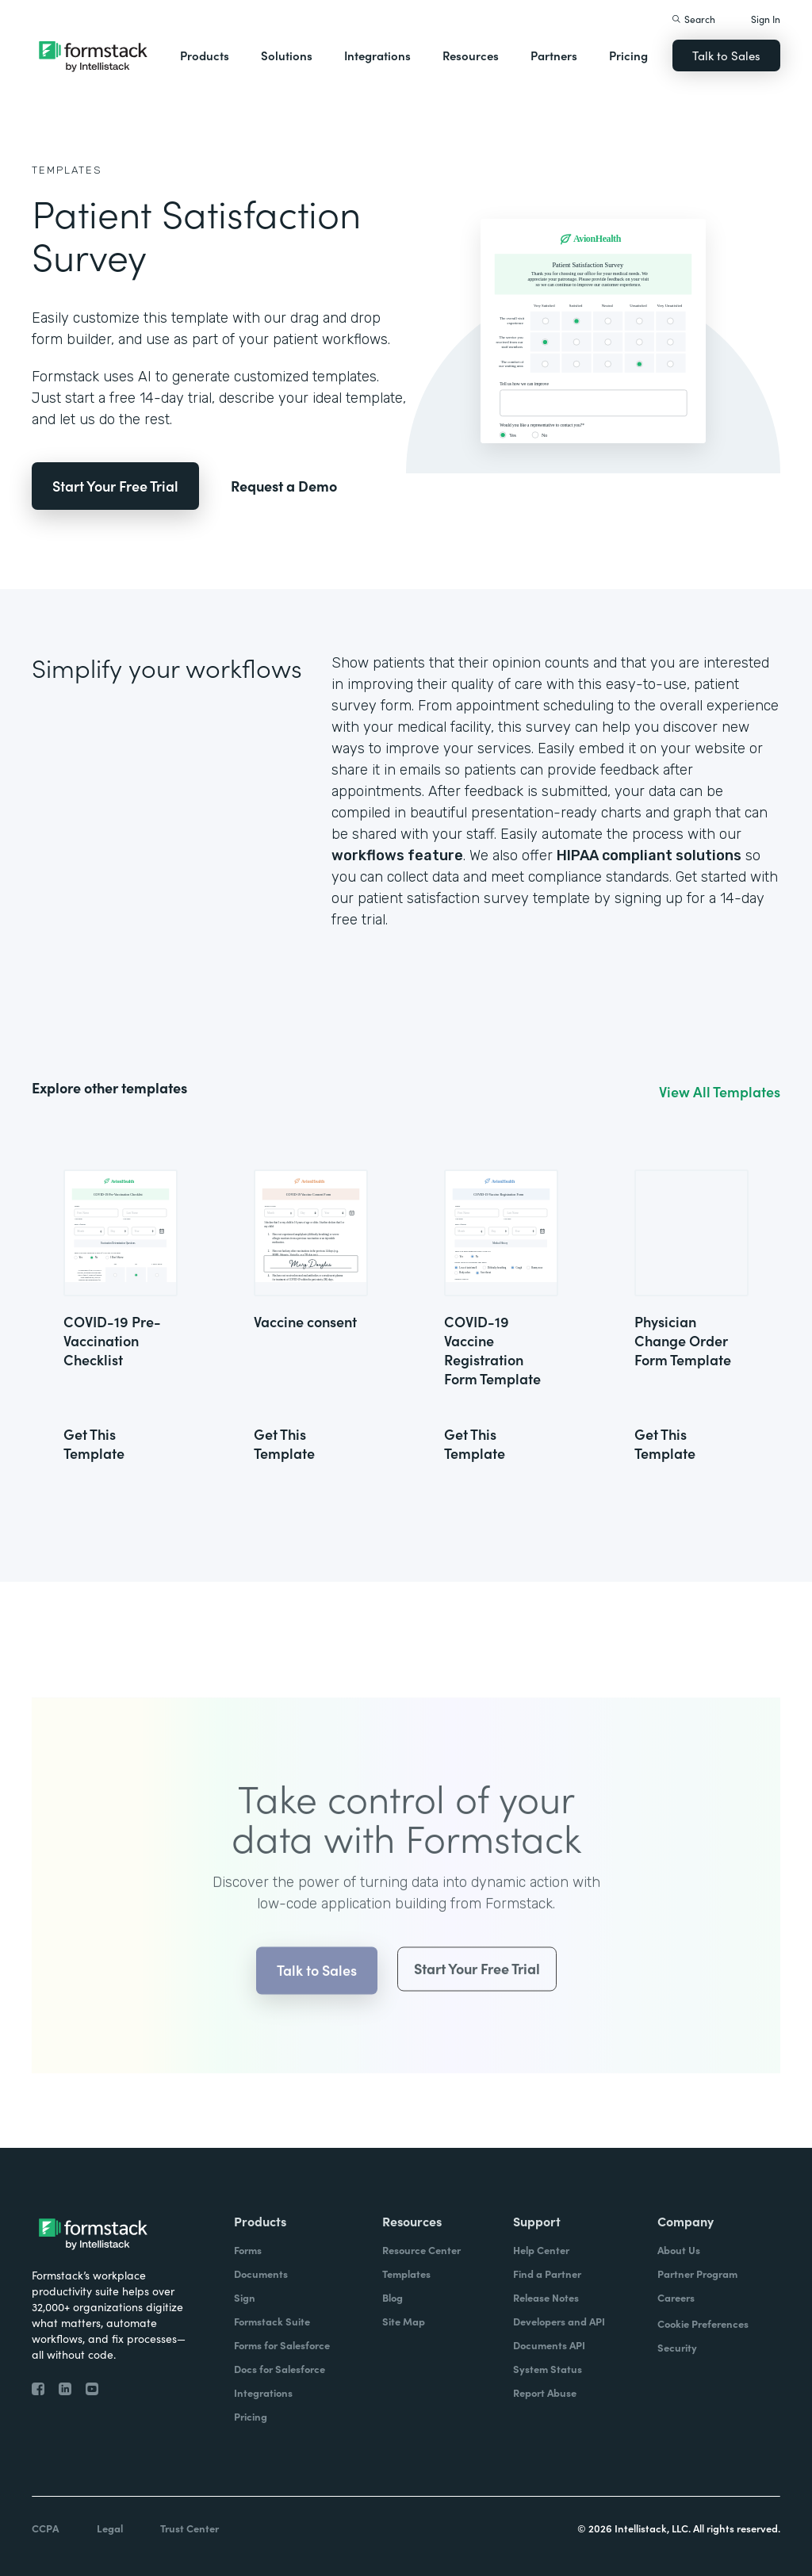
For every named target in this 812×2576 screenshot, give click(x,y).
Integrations (377, 55)
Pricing (628, 55)
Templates (67, 170)
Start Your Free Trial (115, 486)
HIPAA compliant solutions (649, 855)
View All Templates (719, 1091)
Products (204, 55)
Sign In (765, 18)
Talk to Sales (726, 55)
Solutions (286, 55)
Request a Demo (284, 486)
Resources (470, 55)
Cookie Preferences (703, 2323)
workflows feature (397, 855)
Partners (553, 55)
